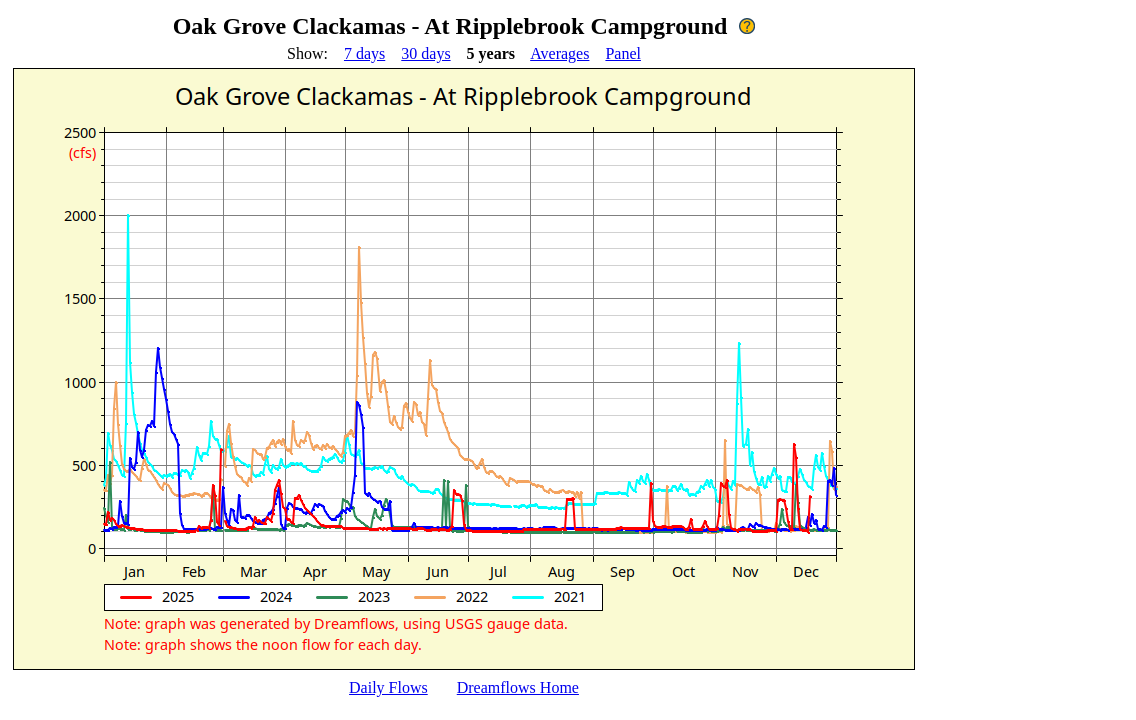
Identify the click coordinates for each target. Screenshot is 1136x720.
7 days (364, 53)
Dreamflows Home (518, 687)
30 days (425, 53)
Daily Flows (388, 687)
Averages (559, 53)
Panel (623, 53)
